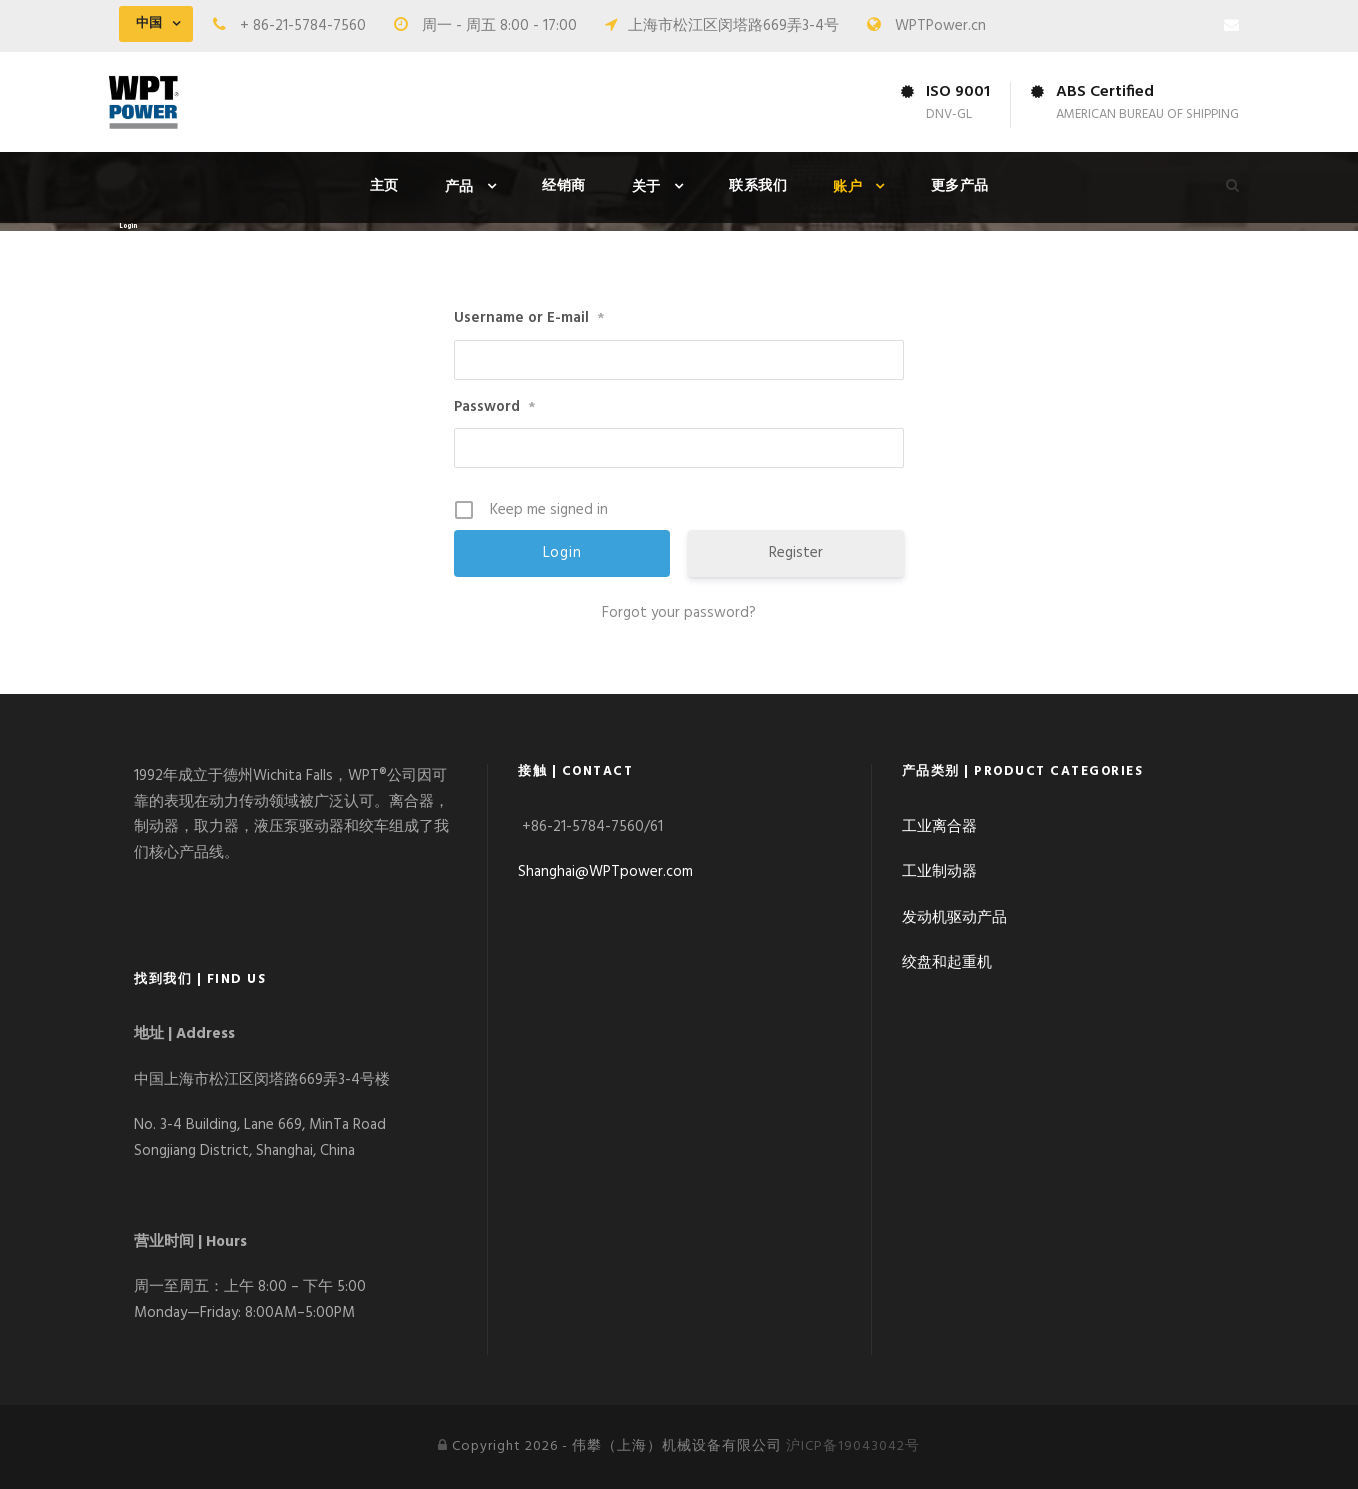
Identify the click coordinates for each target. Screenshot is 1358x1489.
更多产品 (960, 186)
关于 (646, 187)
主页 (384, 186)
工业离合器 (939, 827)
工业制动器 (939, 872)
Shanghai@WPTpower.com (605, 872)
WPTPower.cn (940, 26)
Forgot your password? (679, 613)
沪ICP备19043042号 (853, 1446)
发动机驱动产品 (954, 918)
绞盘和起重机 (947, 963)
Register (796, 553)
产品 (459, 187)
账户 (847, 187)
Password (494, 407)
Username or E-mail (529, 318)
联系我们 (758, 186)
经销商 (564, 186)
